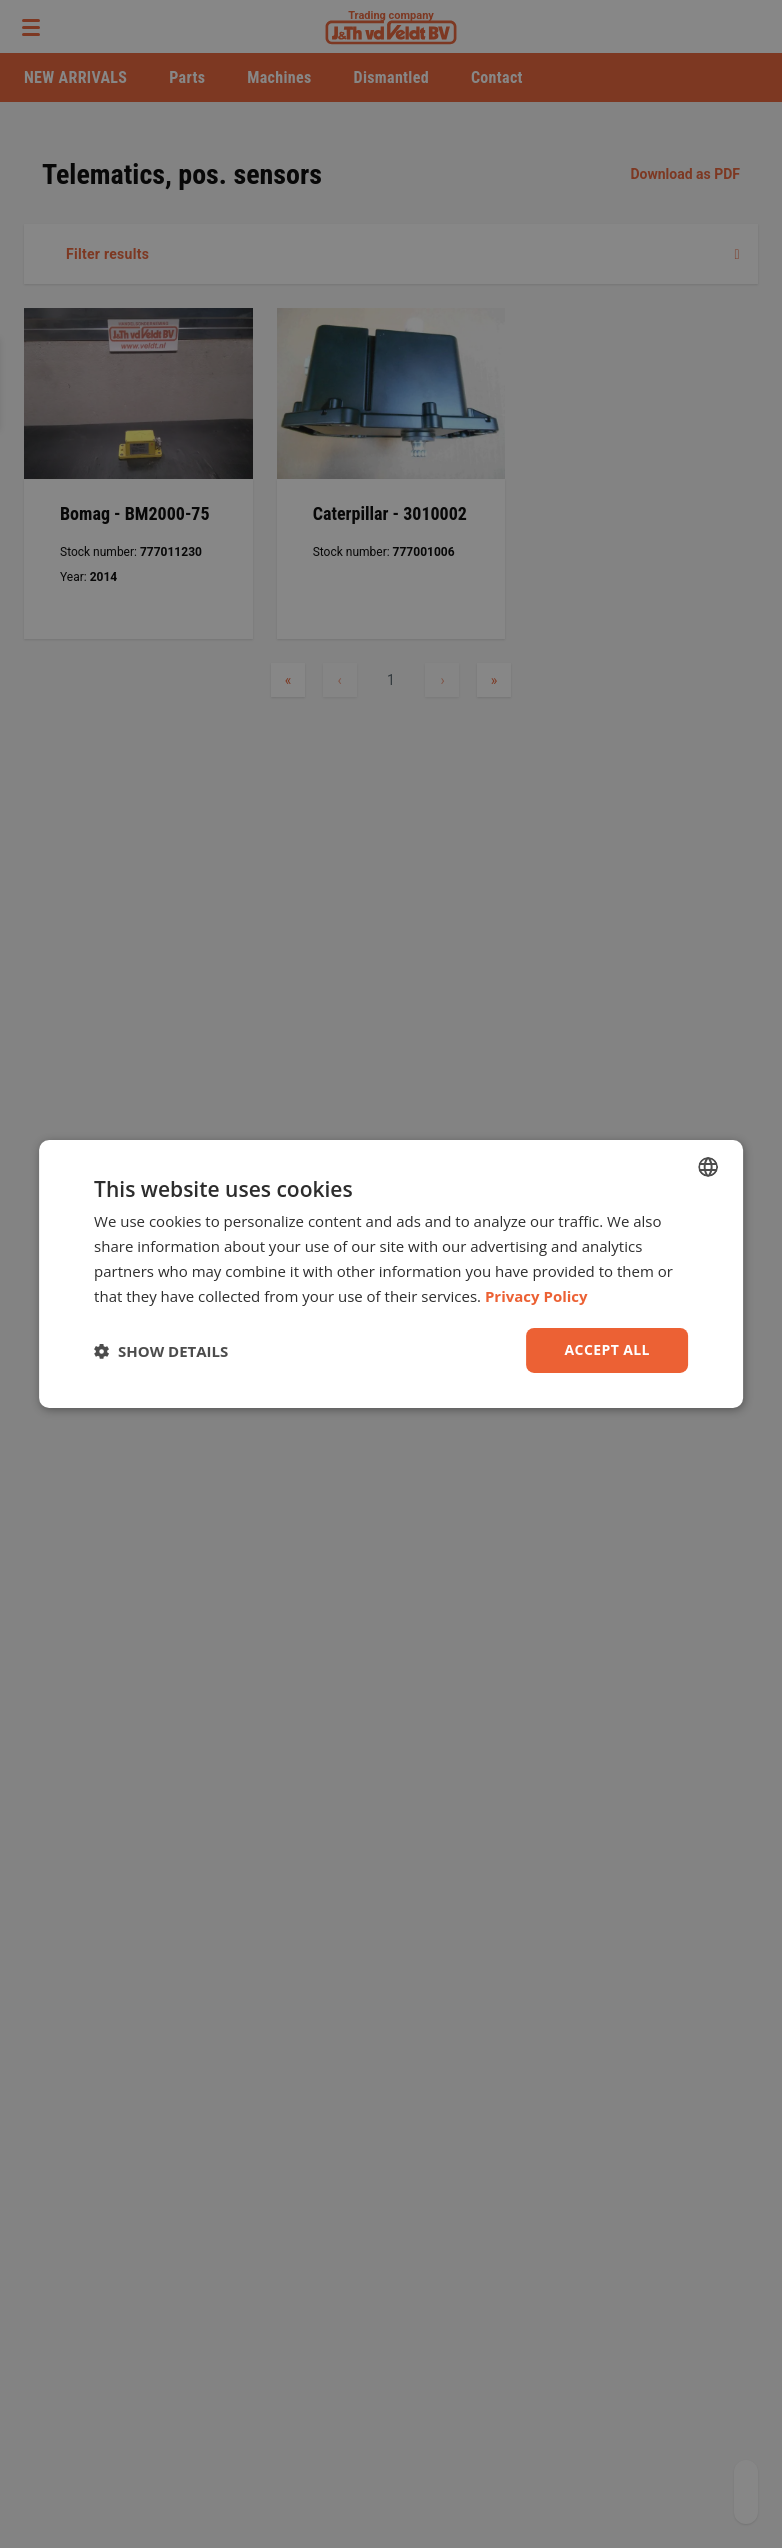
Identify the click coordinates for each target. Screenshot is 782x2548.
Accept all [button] (607, 1349)
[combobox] (708, 1167)
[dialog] (391, 1274)
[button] (161, 1351)
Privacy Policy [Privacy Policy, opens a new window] (536, 1296)
